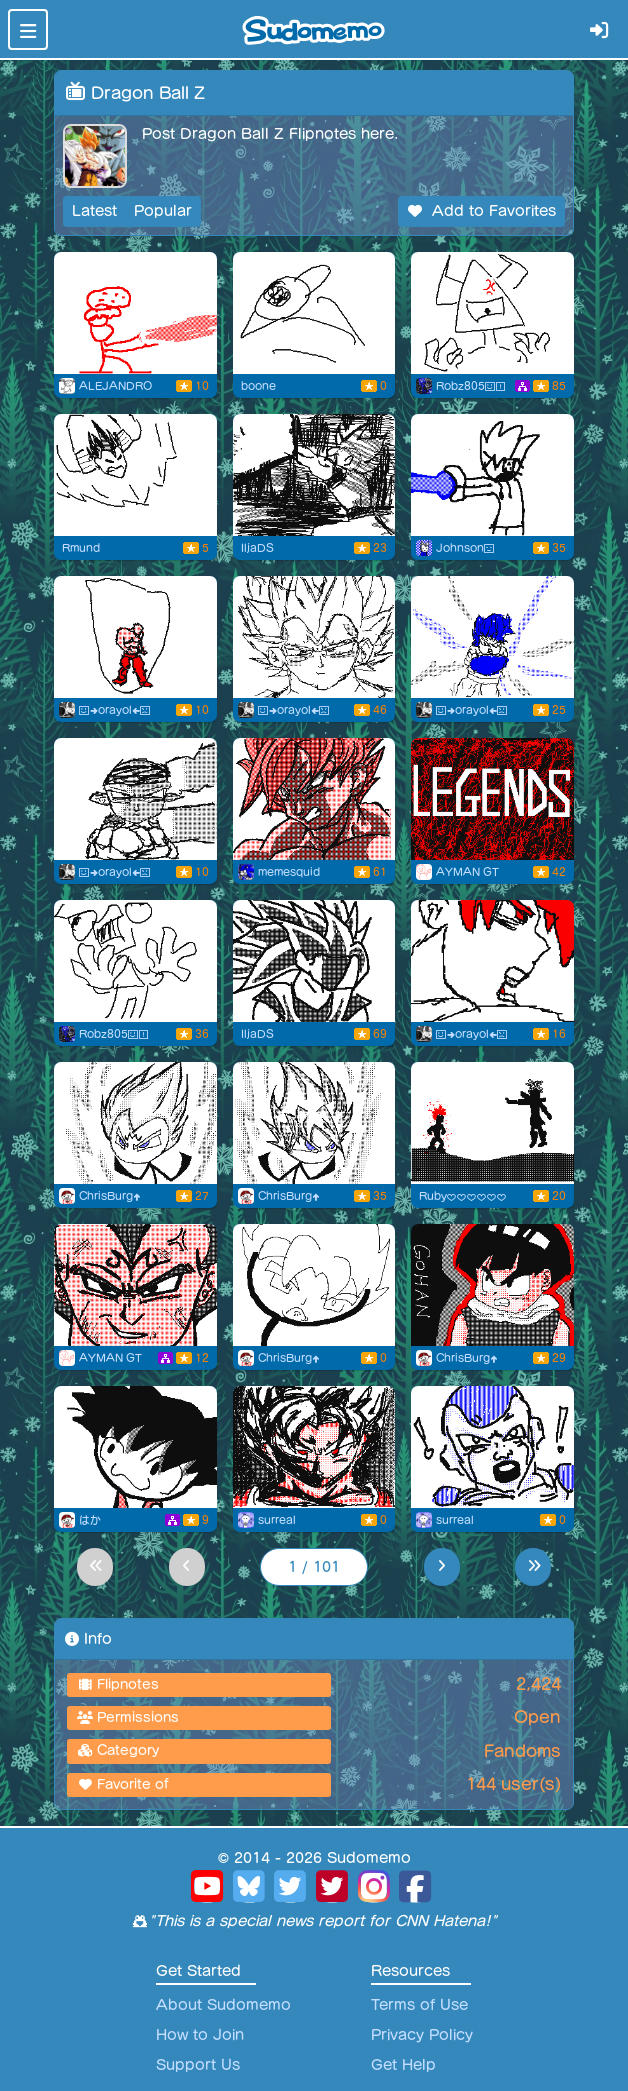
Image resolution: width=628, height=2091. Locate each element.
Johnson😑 (465, 548)
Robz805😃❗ (471, 386)
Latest (94, 211)
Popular (163, 211)
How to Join (200, 2035)
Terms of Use (419, 2005)
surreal (277, 1520)
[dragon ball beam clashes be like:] (135, 313)
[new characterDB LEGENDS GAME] (492, 799)
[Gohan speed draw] (492, 1285)
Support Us (198, 2065)
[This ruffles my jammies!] (314, 1285)
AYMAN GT (467, 872)
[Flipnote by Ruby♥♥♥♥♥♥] (492, 1123)
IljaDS (257, 548)
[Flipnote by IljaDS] (314, 475)
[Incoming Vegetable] (135, 475)
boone (258, 386)
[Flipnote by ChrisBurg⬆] (135, 1123)
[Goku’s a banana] (135, 1447)
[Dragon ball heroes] (135, 1285)
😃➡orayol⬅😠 (115, 710)
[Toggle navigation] (28, 29)
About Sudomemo (223, 2005)
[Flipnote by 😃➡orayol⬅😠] (135, 637)
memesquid (289, 872)
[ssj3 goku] (314, 799)
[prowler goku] (314, 1447)
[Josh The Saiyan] (492, 475)
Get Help (403, 2065)
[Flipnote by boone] (314, 313)
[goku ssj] (492, 1447)
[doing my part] (492, 313)
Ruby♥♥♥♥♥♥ (463, 1196)
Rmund (81, 548)
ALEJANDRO (115, 386)
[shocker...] (135, 961)
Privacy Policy (422, 2035)
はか (90, 1520)
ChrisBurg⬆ (109, 1196)
